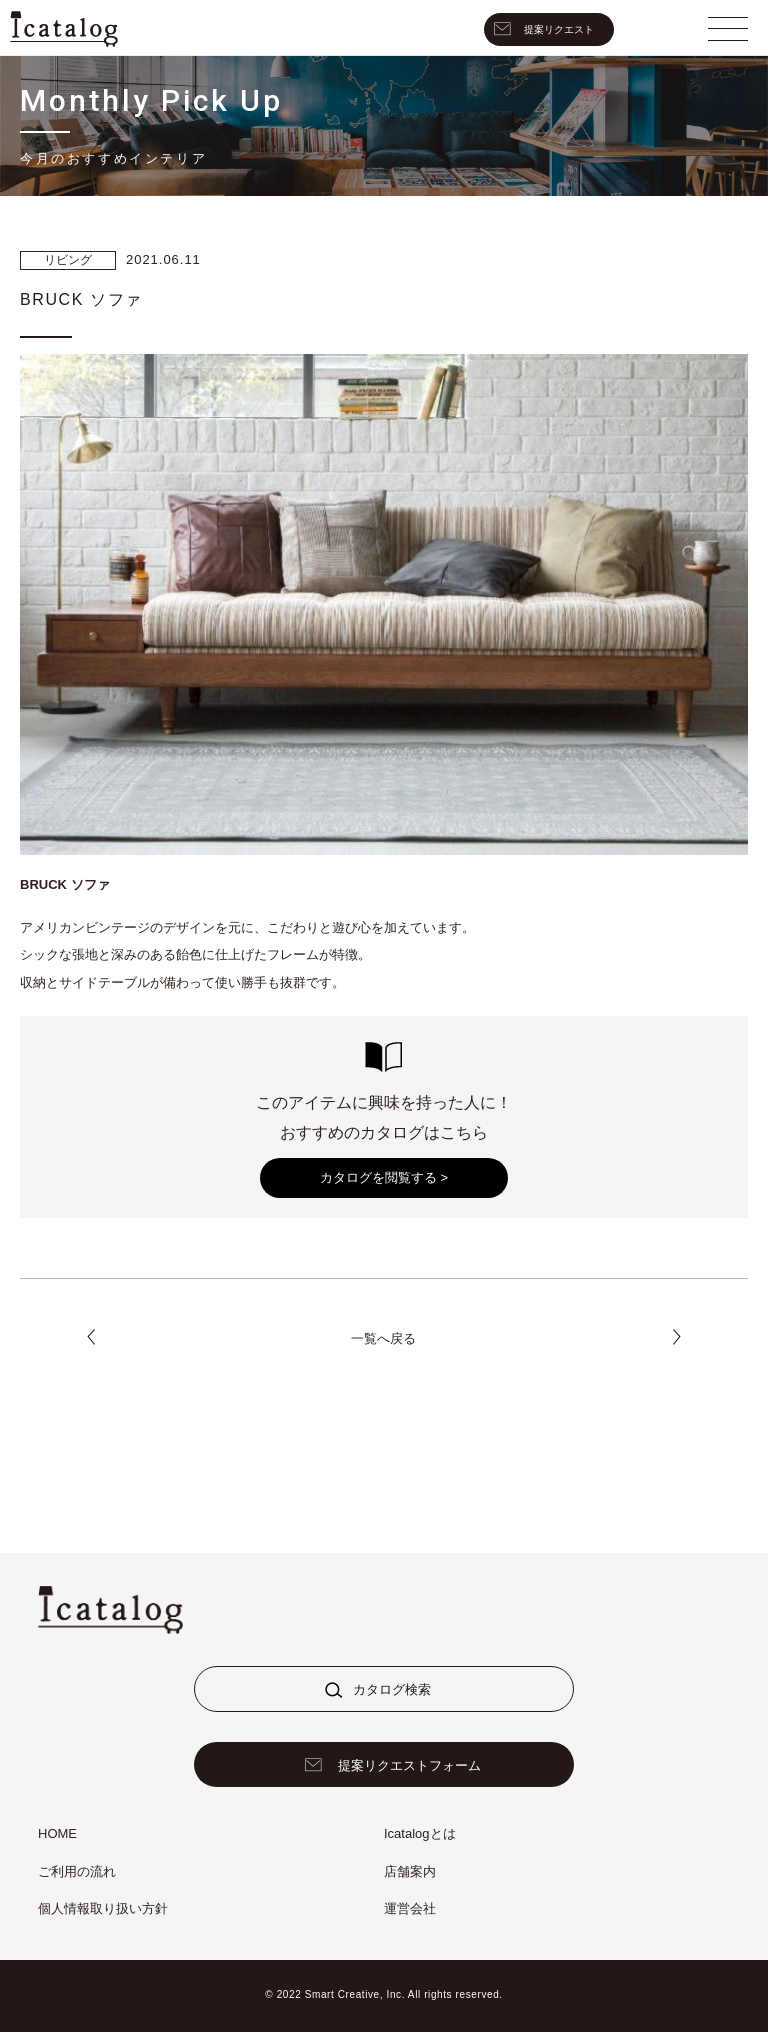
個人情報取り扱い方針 (103, 1908)
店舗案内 (410, 1871)
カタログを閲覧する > (384, 1177)
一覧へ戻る (383, 1338)
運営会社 (410, 1908)
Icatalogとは (420, 1833)
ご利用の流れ (77, 1871)
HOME (57, 1833)
